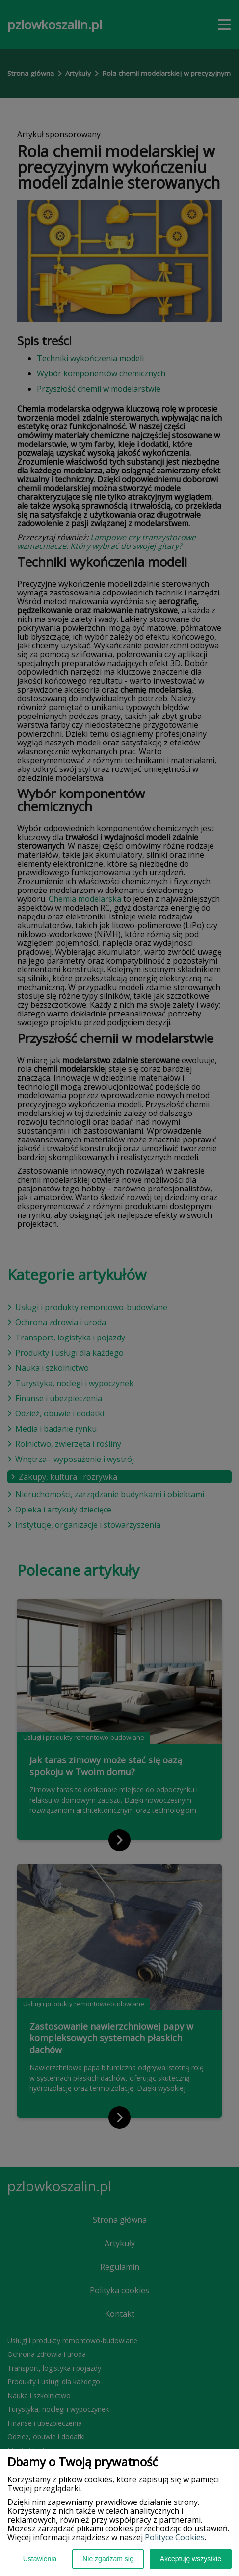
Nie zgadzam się (107, 2559)
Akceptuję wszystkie (190, 2559)
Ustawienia (39, 2559)
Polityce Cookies (175, 2537)
